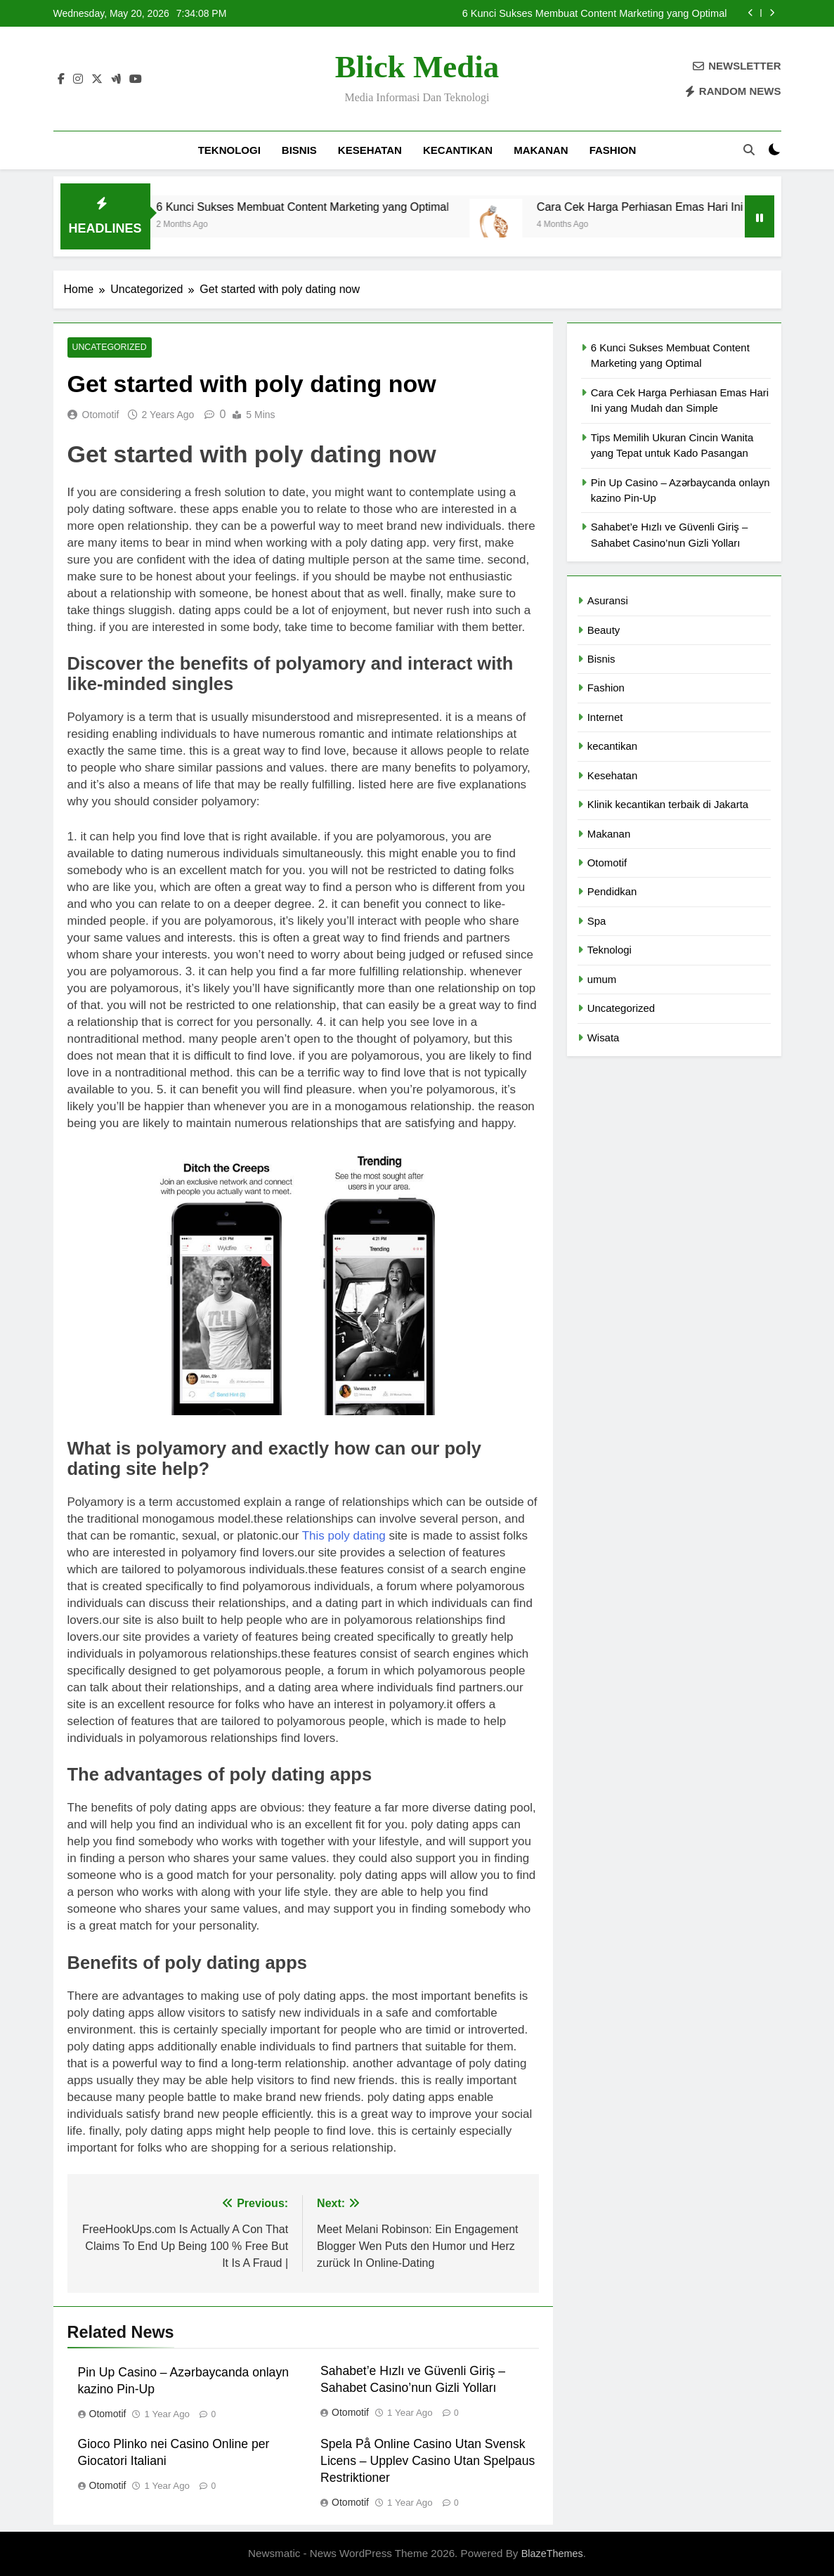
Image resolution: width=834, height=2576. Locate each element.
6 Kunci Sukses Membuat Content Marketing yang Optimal (594, 13)
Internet (605, 717)
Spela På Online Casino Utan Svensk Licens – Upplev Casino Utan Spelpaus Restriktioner (427, 2461)
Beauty (603, 630)
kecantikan (458, 150)
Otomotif (100, 414)
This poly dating (344, 1535)
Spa (596, 921)
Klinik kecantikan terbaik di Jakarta (667, 804)
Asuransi (607, 600)
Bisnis (299, 150)
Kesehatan (370, 150)
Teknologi (229, 150)
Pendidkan (612, 891)
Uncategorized (108, 348)
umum (602, 979)
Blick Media (417, 66)
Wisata (603, 1037)
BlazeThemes (552, 2554)
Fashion (613, 150)
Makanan (541, 150)
